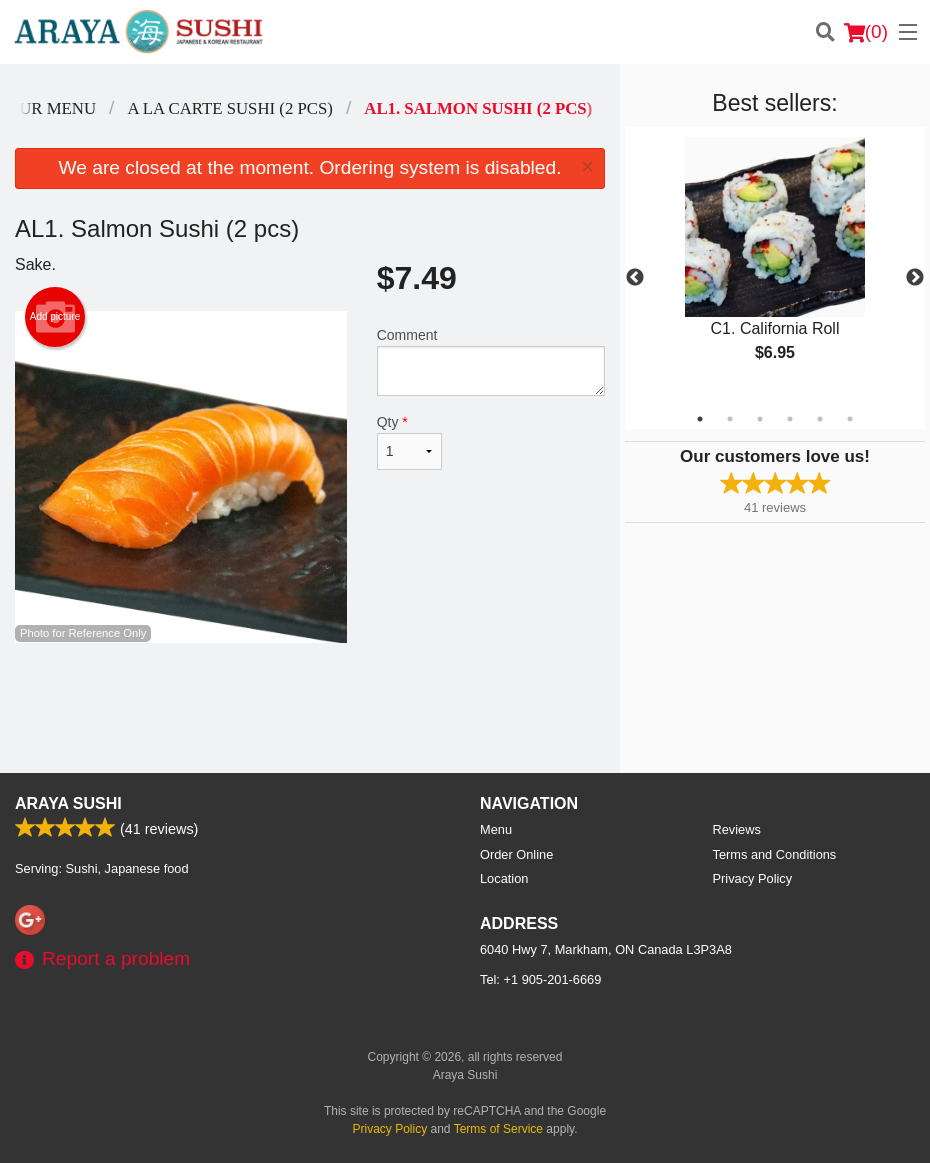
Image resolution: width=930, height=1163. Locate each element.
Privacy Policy (753, 878)
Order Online (516, 854)
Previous (635, 278)
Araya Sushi (68, 803)
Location (504, 878)
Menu (496, 829)
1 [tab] (700, 419)
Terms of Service (498, 1129)
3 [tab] (760, 419)
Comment (491, 361)
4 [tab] (790, 419)
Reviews (737, 829)
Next (915, 278)
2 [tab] (730, 419)
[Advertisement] (310, 708)
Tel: (540, 979)
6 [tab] (850, 419)
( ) (866, 32)
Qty (409, 442)
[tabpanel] (775, 266)
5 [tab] (820, 419)
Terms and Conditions (775, 854)
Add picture (55, 317)
